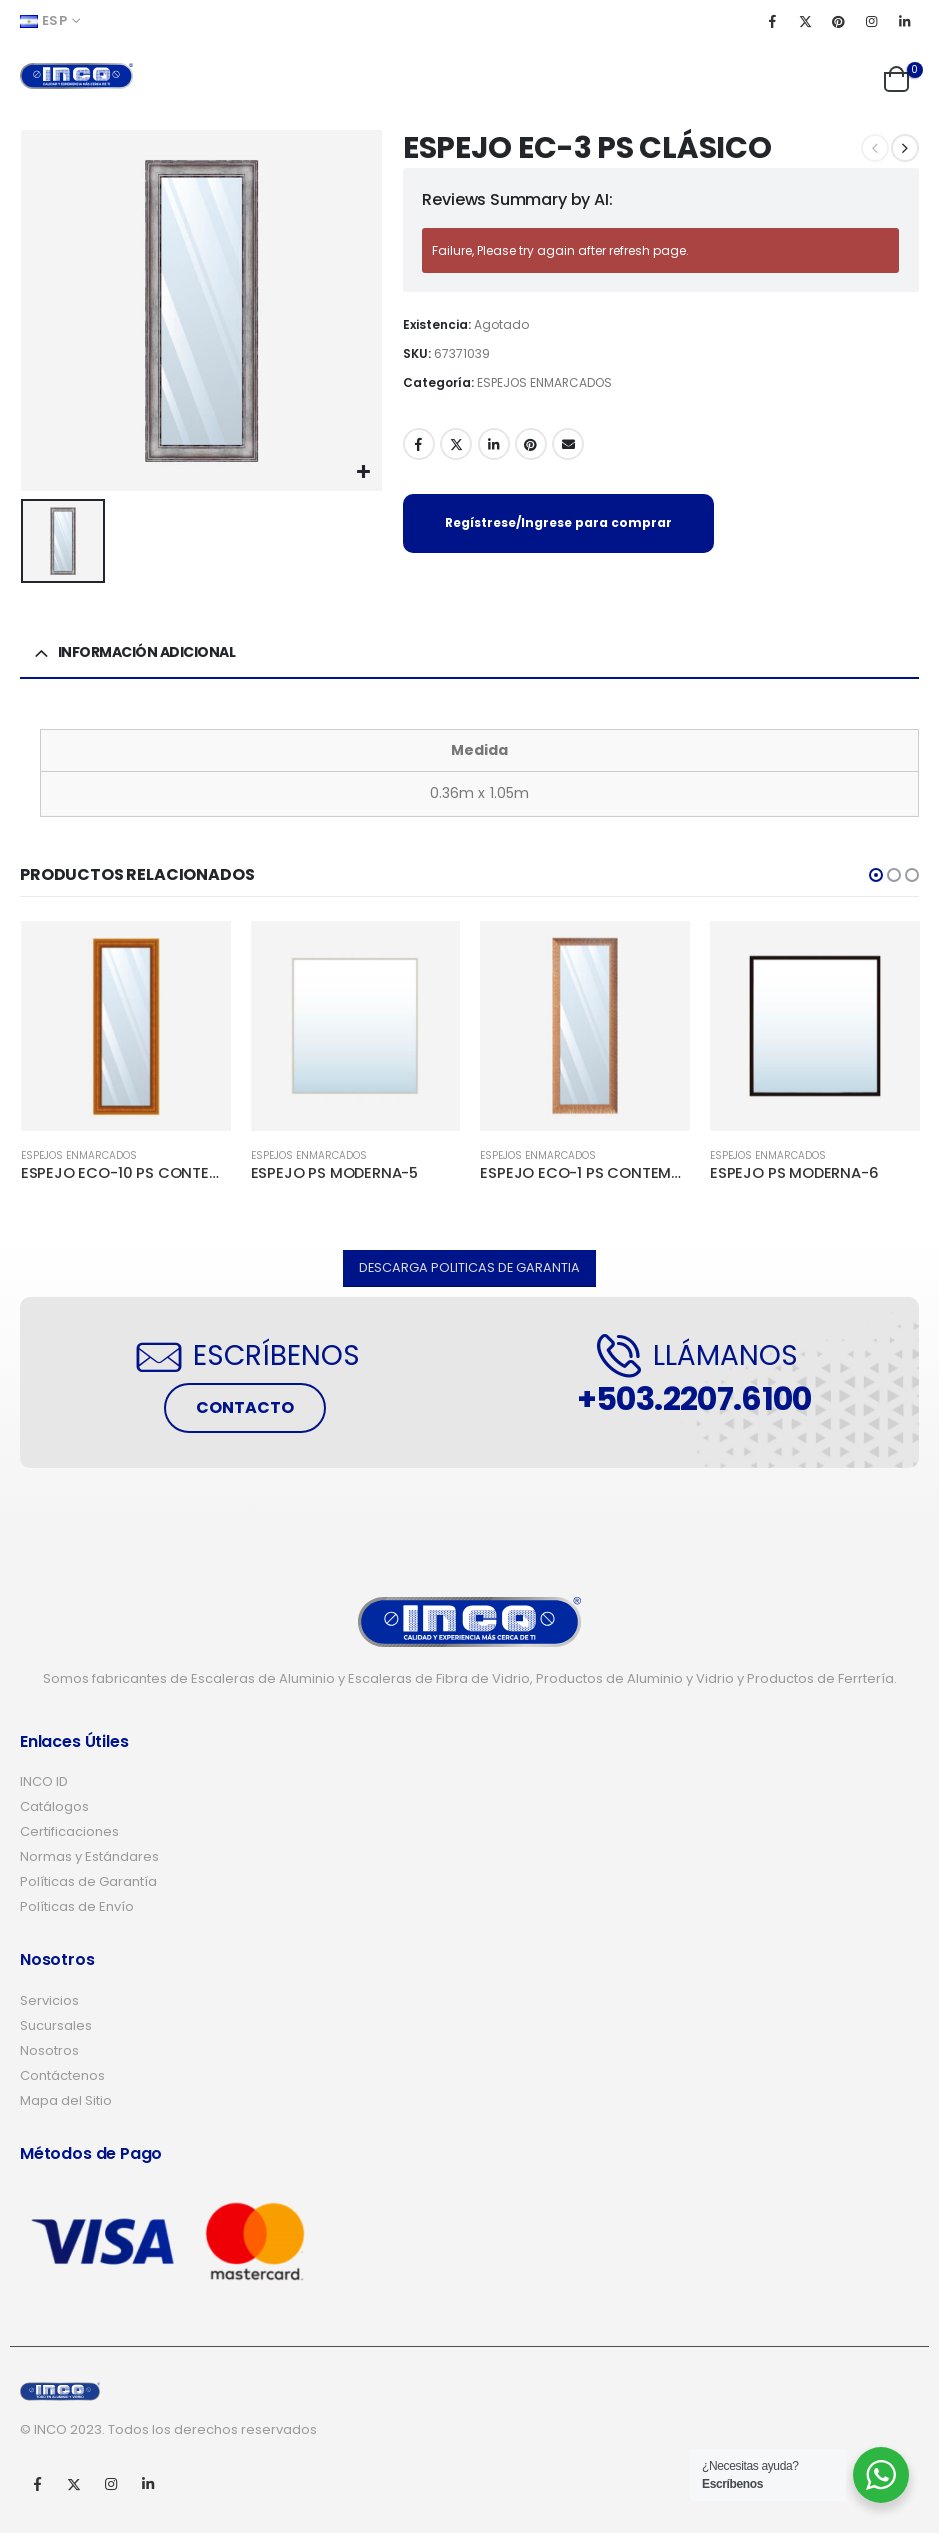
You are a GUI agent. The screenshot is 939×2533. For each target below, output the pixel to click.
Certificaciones (69, 1831)
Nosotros (49, 2050)
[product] (126, 1026)
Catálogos (54, 1806)
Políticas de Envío (77, 1906)
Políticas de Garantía (88, 1881)
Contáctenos (62, 2075)
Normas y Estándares (89, 1856)
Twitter (456, 444)
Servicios (49, 2000)
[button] (876, 875)
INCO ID (44, 1781)
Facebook (419, 444)
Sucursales (56, 2025)
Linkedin (148, 2484)
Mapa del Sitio (66, 2100)
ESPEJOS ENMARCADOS (544, 382)
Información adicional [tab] (147, 652)
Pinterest (531, 444)
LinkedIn (494, 444)
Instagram (111, 2484)
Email (568, 444)
